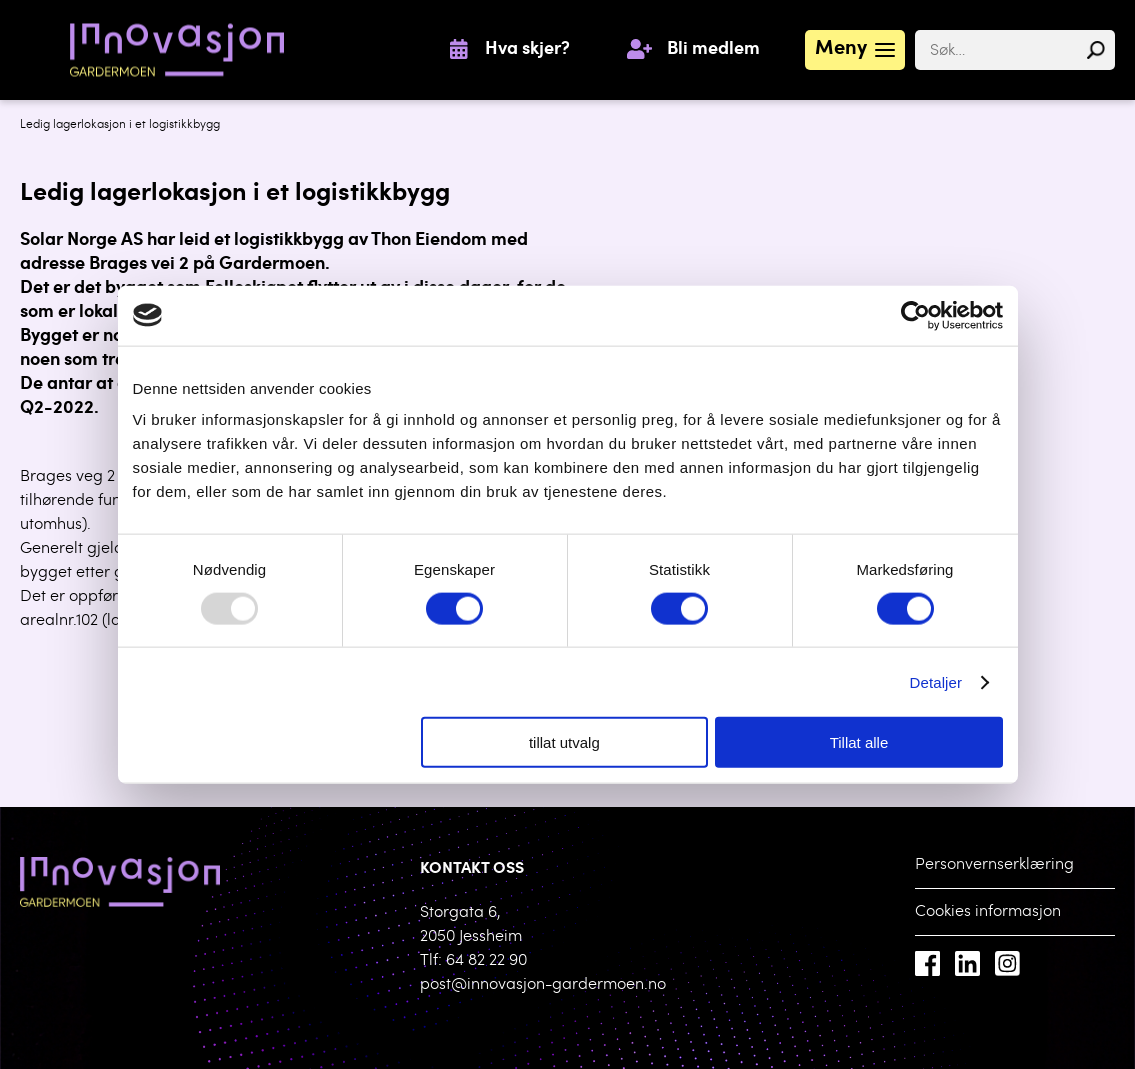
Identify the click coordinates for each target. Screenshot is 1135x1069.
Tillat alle (859, 742)
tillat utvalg (564, 742)
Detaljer (936, 681)
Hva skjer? (527, 50)
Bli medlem (713, 50)
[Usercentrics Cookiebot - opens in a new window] (915, 315)
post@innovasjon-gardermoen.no (543, 985)
